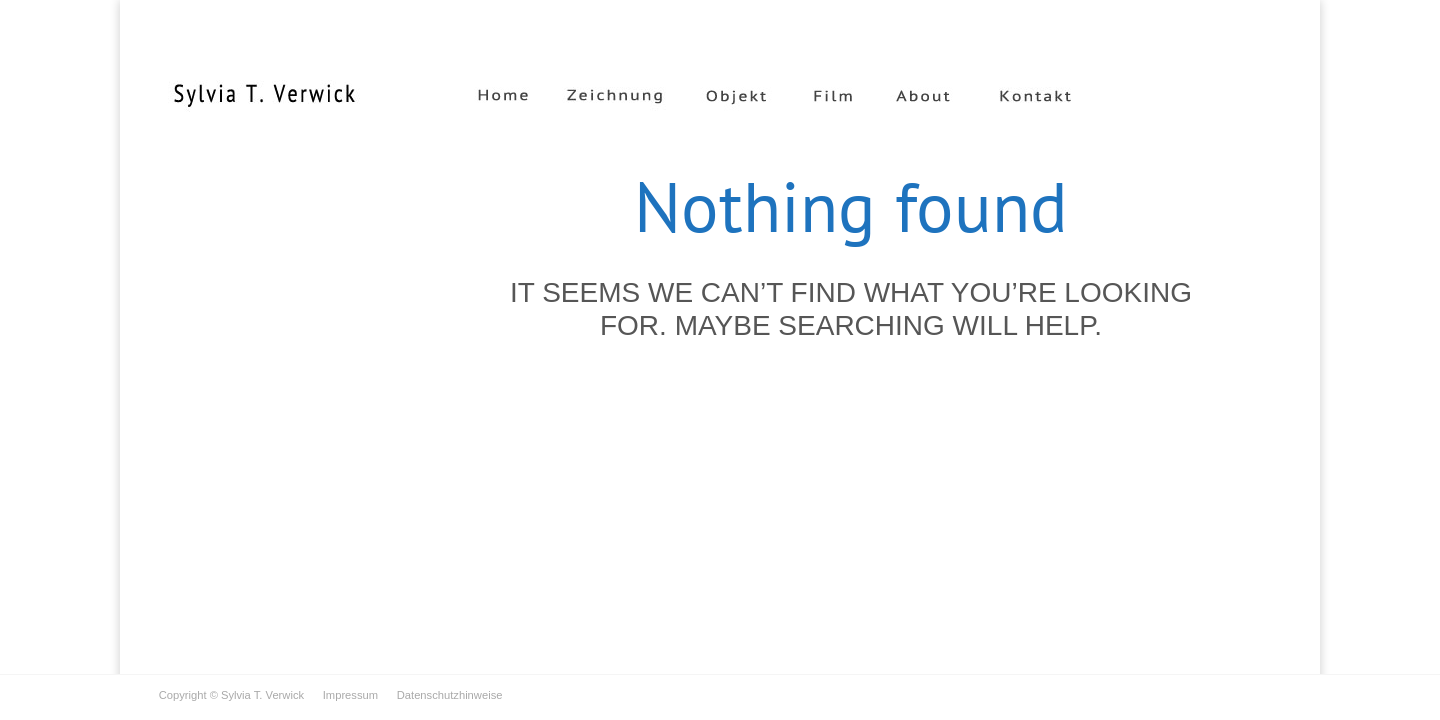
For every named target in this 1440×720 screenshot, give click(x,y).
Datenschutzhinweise (440, 695)
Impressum (341, 695)
